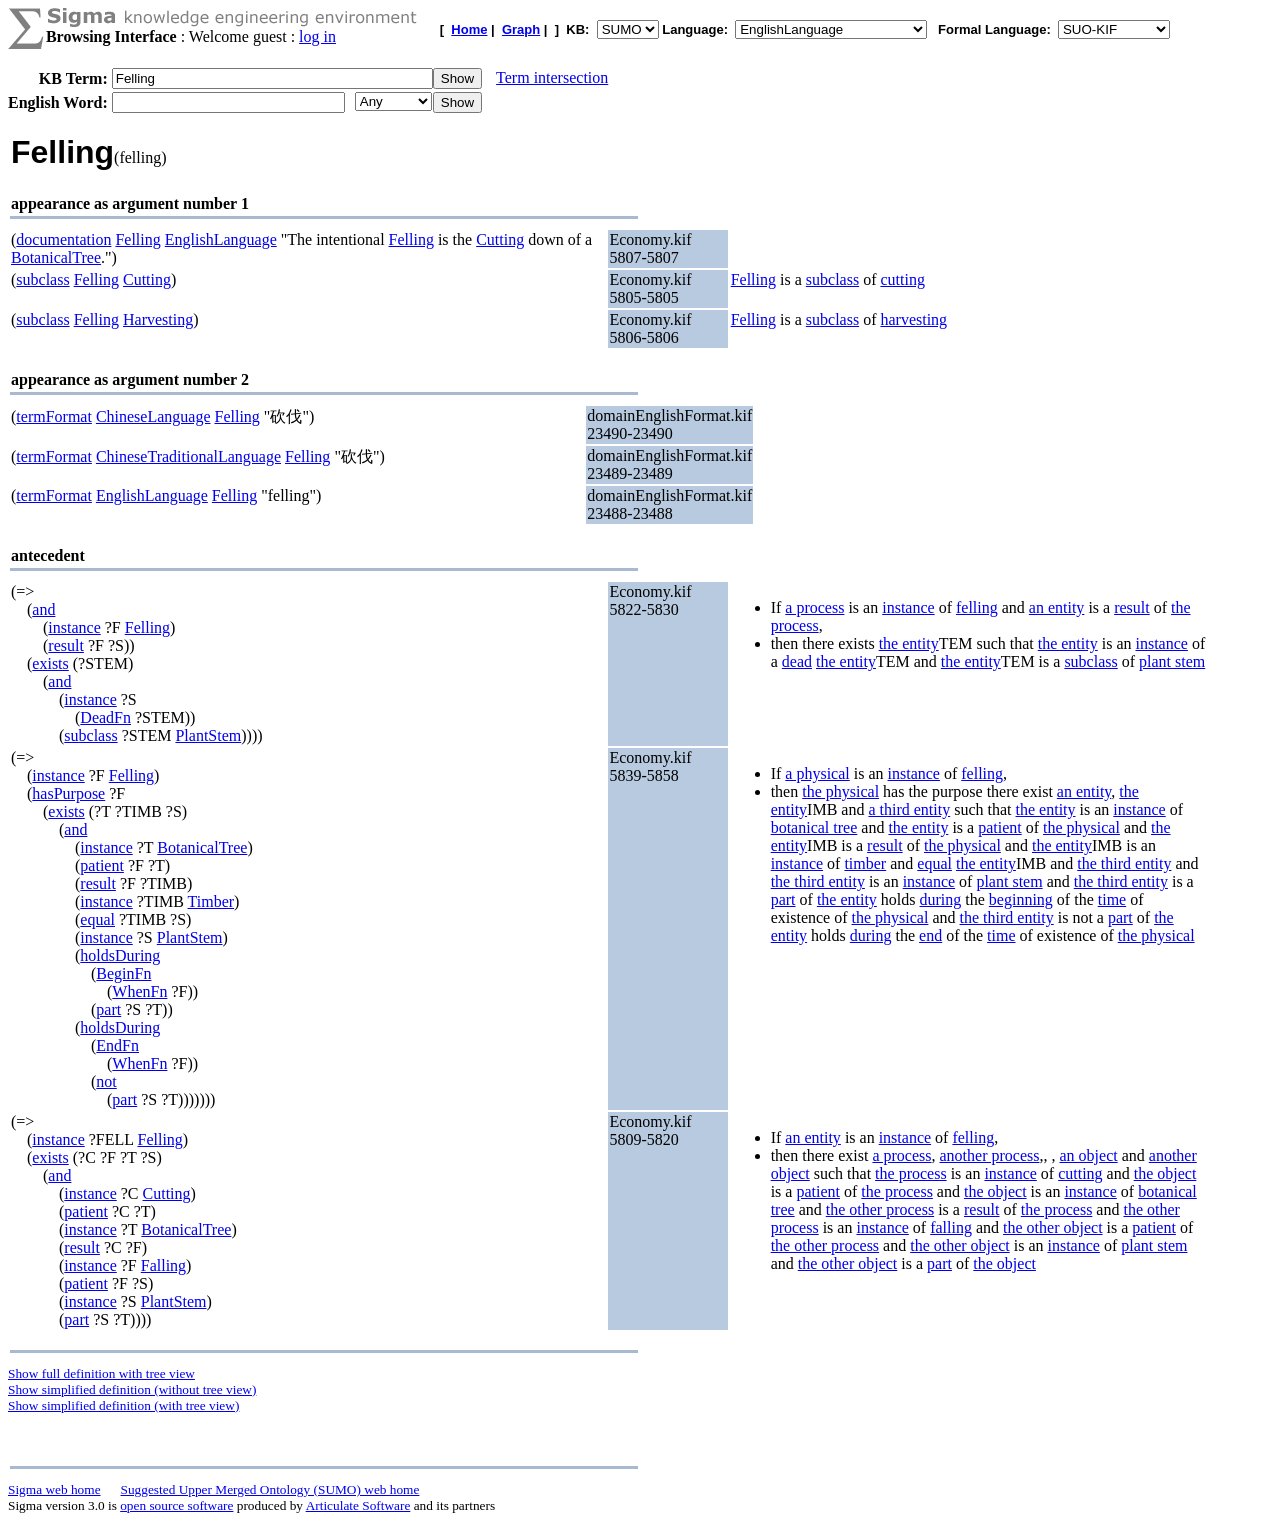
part (108, 1009)
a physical (817, 773)
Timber (211, 901)
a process (814, 607)
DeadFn (105, 717)
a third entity (909, 809)
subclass (42, 279)
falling (951, 1227)
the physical (840, 791)
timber (865, 863)
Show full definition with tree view (101, 1373)
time (1112, 899)
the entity (909, 643)
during (941, 899)
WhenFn (139, 991)
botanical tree (814, 827)
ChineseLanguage (153, 416)
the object (1165, 1173)
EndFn (117, 1045)
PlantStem (208, 735)
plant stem (1172, 661)
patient (102, 865)
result (66, 645)
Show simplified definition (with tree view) (123, 1405)
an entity (1057, 607)
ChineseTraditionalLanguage (188, 456)
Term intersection (552, 77)
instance (74, 627)
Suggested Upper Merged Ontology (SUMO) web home (270, 1489)
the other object (1053, 1227)
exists (50, 663)
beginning (1021, 899)
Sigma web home (54, 1489)
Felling (137, 239)
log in (317, 36)
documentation (63, 239)
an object (1088, 1155)
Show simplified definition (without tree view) (132, 1389)
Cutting (500, 239)
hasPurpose (68, 793)
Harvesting (158, 319)
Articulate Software (358, 1505)
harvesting (913, 319)
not (106, 1081)
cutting (902, 279)
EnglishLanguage (221, 239)
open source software (176, 1505)
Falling (163, 1265)
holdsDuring (120, 955)
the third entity (1124, 863)
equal (97, 919)
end (930, 935)
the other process (880, 1209)
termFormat (54, 416)
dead (797, 661)
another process (990, 1155)
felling (977, 607)
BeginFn (123, 973)
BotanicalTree (56, 257)
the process (911, 1173)
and (43, 609)
